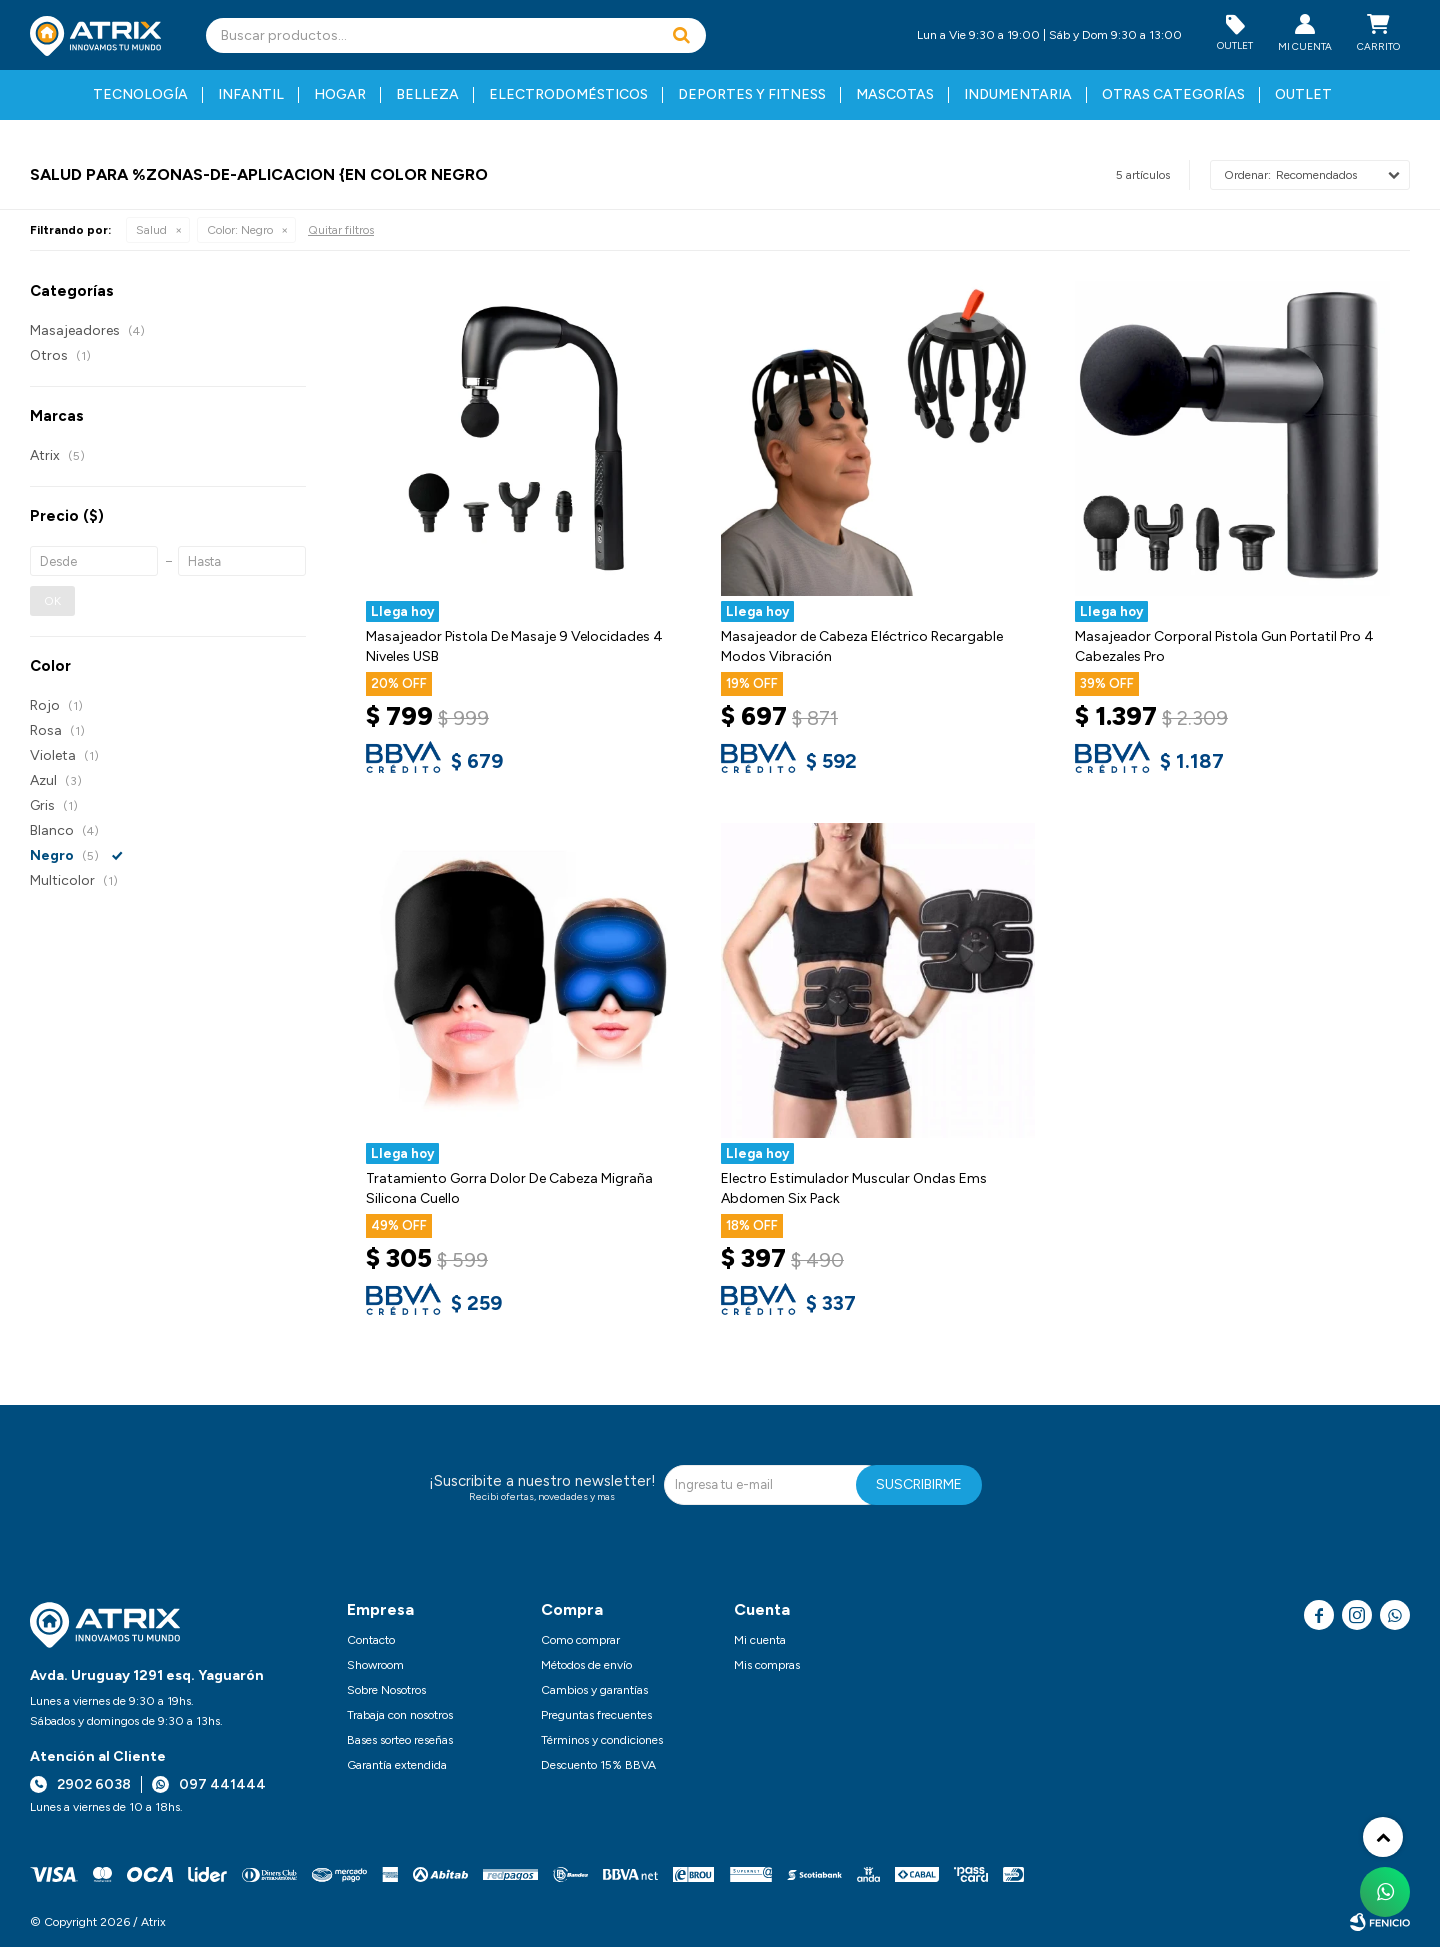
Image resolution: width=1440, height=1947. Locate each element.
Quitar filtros (341, 230)
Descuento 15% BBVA (598, 1765)
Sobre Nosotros (386, 1690)
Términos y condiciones (602, 1740)
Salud (151, 230)
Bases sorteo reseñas (400, 1740)
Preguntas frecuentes (596, 1715)
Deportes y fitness (752, 94)
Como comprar (580, 1640)
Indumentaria (1018, 94)
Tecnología (140, 94)
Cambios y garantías (594, 1690)
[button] (681, 35)
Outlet (1303, 94)
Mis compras (767, 1665)
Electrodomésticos (568, 94)
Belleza (427, 94)
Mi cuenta (760, 1640)
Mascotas (895, 94)
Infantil (251, 94)
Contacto (371, 1640)
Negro (240, 230)
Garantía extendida (397, 1765)
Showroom (375, 1665)
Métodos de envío (586, 1665)
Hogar (340, 94)
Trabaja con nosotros (400, 1715)
